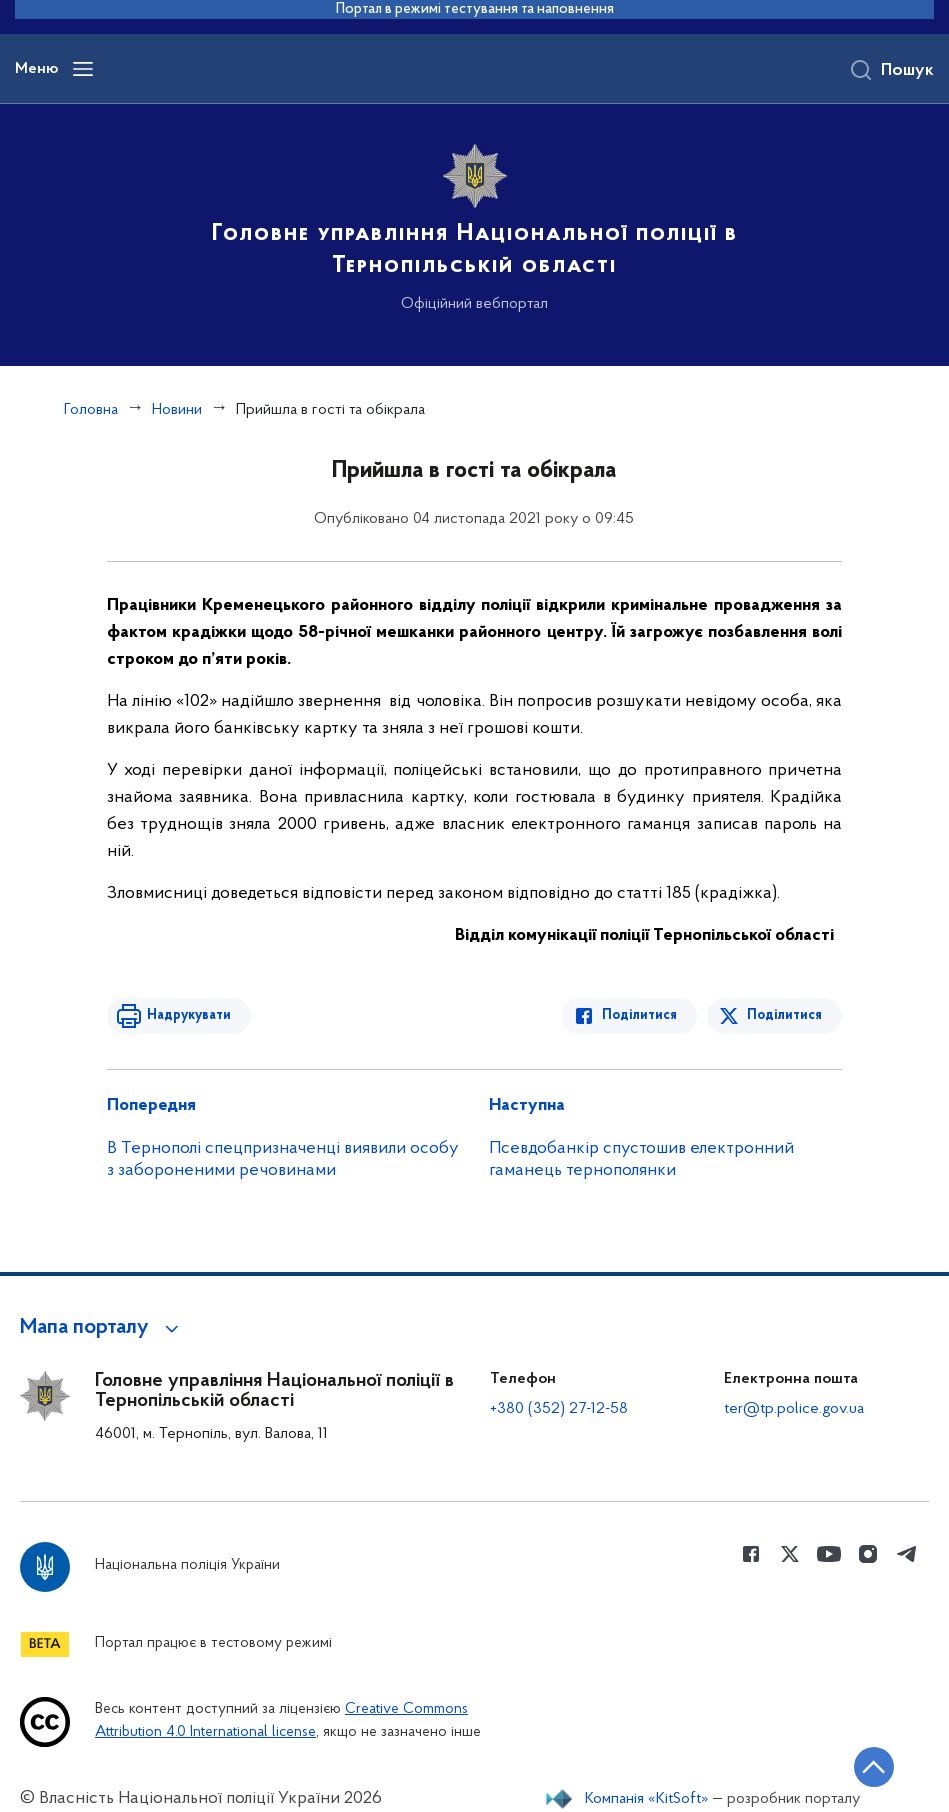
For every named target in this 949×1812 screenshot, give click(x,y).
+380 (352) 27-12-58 (559, 1409)
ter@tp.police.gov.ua (794, 1409)
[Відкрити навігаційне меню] (83, 69)
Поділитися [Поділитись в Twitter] (784, 1015)
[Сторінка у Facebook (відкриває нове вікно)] (751, 1554)
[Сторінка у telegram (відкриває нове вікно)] (907, 1554)
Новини (177, 410)
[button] (102, 1328)
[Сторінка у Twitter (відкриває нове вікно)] (790, 1554)
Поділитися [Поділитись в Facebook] (639, 1015)
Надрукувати (189, 1015)
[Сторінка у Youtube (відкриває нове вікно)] (829, 1554)
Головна (91, 410)
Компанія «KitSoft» (647, 1799)
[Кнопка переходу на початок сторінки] (874, 1767)
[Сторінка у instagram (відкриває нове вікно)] (868, 1554)
